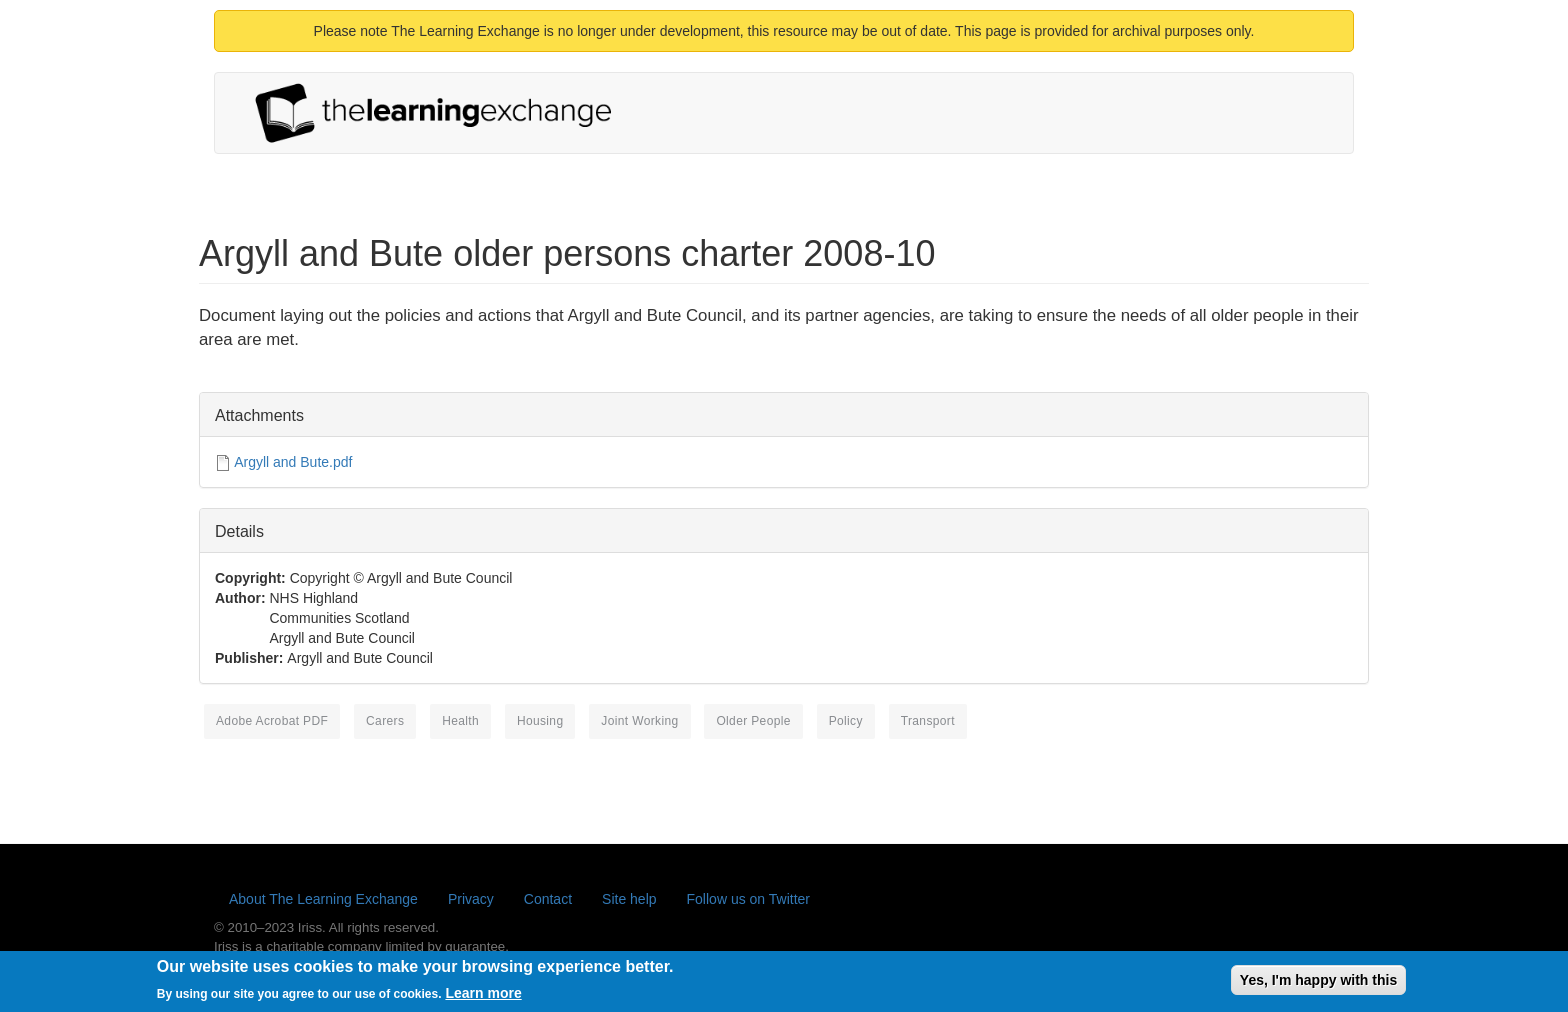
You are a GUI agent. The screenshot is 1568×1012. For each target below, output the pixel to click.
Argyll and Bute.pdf (293, 462)
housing (540, 721)
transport (928, 721)
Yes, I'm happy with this (1318, 984)
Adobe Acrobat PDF (272, 721)
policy (846, 721)
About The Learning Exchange (323, 899)
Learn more (483, 997)
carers (385, 721)
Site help (629, 899)
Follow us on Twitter (748, 899)
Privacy (471, 899)
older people (753, 721)
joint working (639, 721)
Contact (548, 899)
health (460, 721)
